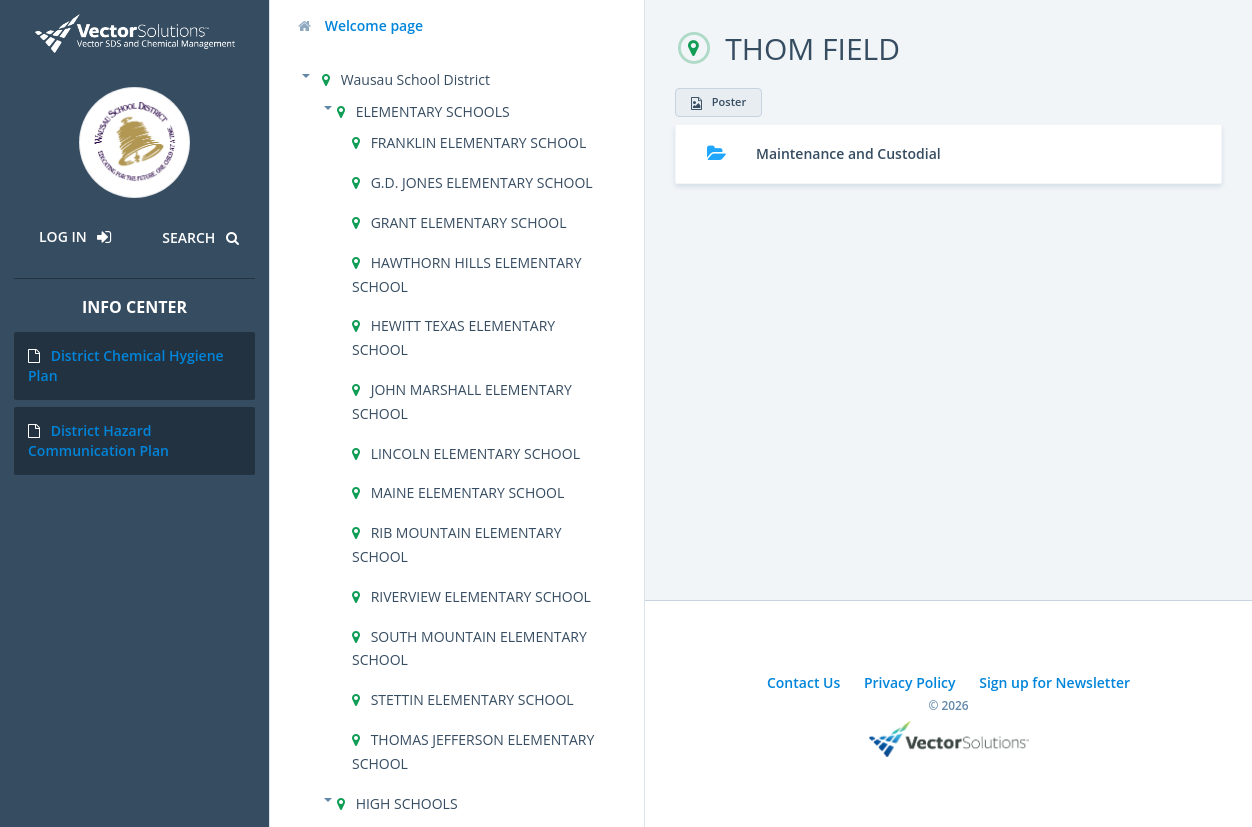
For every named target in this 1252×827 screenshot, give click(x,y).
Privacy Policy (910, 682)
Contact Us (803, 682)
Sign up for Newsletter (1054, 682)
